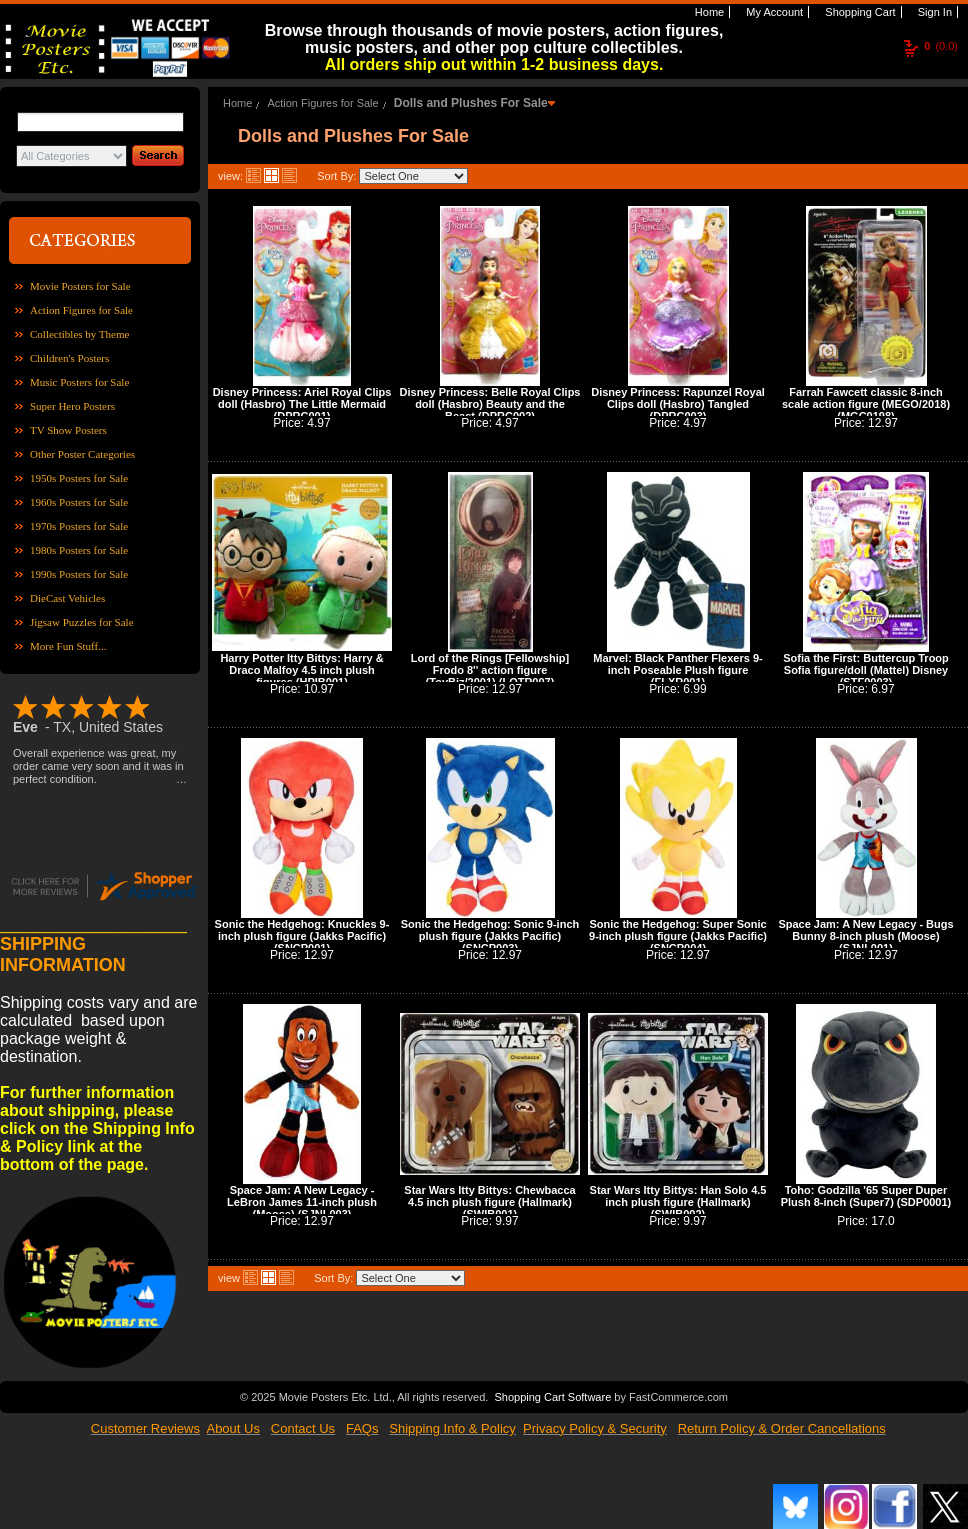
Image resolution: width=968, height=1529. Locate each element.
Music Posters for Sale (79, 382)
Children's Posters (69, 358)
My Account (773, 12)
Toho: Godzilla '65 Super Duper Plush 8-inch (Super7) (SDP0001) (866, 1196)
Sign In (933, 12)
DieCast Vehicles (67, 598)
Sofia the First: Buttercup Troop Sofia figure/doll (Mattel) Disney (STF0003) (866, 670)
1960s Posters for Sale (79, 502)
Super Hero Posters (72, 406)
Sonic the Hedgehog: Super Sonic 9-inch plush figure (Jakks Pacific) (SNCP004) (678, 936)
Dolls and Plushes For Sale (471, 103)
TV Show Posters (68, 430)
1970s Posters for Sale (79, 526)
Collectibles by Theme (79, 334)
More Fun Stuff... (68, 646)
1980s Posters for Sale (79, 550)
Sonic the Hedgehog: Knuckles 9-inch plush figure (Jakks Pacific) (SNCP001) (302, 936)
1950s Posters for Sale (79, 478)
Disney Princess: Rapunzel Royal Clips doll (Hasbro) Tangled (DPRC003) (678, 404)
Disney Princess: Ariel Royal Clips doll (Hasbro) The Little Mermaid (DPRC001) (302, 404)
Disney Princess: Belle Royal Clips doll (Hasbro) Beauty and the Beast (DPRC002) (490, 404)
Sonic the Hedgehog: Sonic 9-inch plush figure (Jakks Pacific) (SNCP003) (490, 936)
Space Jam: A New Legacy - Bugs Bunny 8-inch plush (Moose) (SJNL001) (865, 936)
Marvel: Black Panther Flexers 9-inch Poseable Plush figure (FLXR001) (677, 670)
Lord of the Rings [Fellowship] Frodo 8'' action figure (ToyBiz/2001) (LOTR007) (490, 670)
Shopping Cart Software (552, 1395)
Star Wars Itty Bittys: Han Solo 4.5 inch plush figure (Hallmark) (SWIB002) (678, 1202)
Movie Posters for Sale (80, 286)
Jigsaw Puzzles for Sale (82, 622)
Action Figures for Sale (81, 310)
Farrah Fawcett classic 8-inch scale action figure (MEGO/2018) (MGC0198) (866, 404)
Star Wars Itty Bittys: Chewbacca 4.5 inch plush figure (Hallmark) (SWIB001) (489, 1202)
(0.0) (941, 46)
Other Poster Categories (82, 454)
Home (708, 12)
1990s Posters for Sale (79, 574)
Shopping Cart (858, 12)
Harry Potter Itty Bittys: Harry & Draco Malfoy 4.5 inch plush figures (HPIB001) (301, 670)
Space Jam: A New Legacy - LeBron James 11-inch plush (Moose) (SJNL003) (302, 1202)
